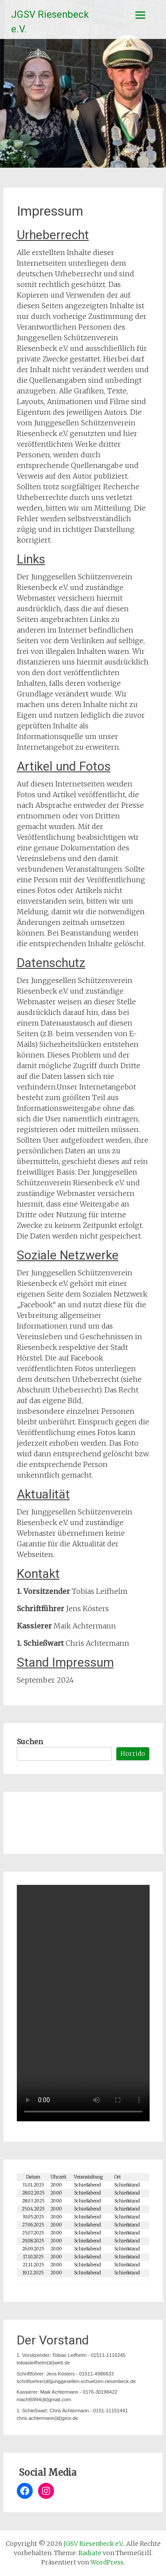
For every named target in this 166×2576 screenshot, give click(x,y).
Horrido (132, 1754)
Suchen (30, 1741)
